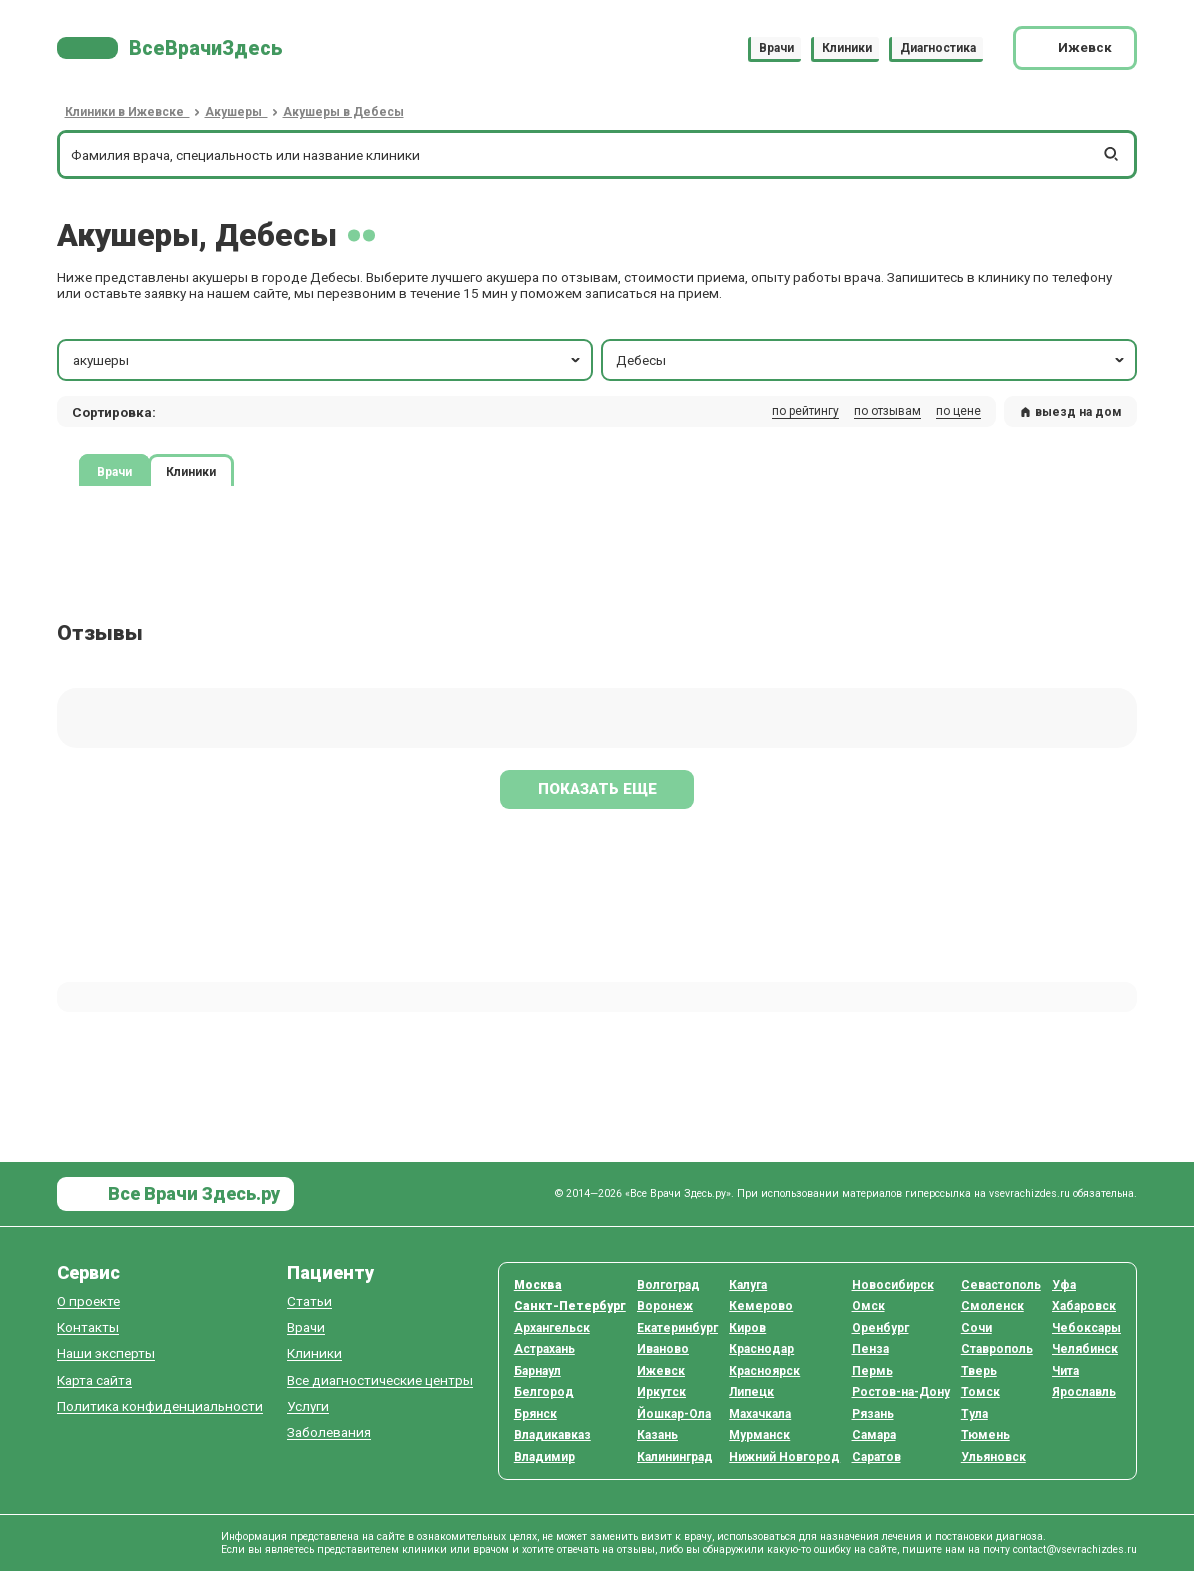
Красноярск (764, 1371)
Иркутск (661, 1392)
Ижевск (661, 1371)
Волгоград (668, 1285)
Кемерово (761, 1306)
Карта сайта (94, 1380)
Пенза (870, 1349)
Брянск (535, 1414)
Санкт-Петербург (570, 1306)
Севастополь (1001, 1285)
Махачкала (760, 1414)
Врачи (776, 48)
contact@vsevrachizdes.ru (1075, 1549)
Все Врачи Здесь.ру (192, 1193)
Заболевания (329, 1432)
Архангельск (552, 1328)
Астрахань (544, 1349)
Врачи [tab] (114, 472)
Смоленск (992, 1306)
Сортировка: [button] (114, 412)
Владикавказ (552, 1435)
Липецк (751, 1392)
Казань (657, 1435)
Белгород (544, 1392)
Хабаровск (1084, 1306)
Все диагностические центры (380, 1380)
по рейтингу (805, 411)
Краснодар (761, 1349)
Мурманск (759, 1435)
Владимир (544, 1457)
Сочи (976, 1328)
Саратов (876, 1457)
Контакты (88, 1327)
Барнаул (537, 1371)
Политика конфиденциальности (160, 1406)
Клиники (847, 48)
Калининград (675, 1457)
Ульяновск (993, 1457)
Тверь (979, 1371)
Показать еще (597, 789)
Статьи (309, 1301)
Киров (747, 1328)
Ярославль (1084, 1392)
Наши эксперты (106, 1353)
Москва (538, 1285)
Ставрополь (997, 1349)
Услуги (308, 1406)
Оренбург (880, 1328)
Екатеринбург (677, 1328)
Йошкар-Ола (674, 1414)
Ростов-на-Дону (901, 1392)
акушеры (328, 360)
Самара (874, 1435)
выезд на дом (1071, 412)
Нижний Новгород (784, 1457)
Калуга (748, 1285)
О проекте (88, 1301)
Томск (980, 1392)
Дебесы (871, 360)
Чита (1065, 1371)
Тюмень (985, 1435)
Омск (868, 1306)
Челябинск (1085, 1349)
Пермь (872, 1371)
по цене (958, 411)
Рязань (873, 1414)
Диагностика (938, 48)
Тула (974, 1414)
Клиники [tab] (191, 472)
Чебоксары (1086, 1328)
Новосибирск (893, 1285)
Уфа (1064, 1285)
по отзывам (887, 411)
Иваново (663, 1349)
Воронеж (665, 1306)
